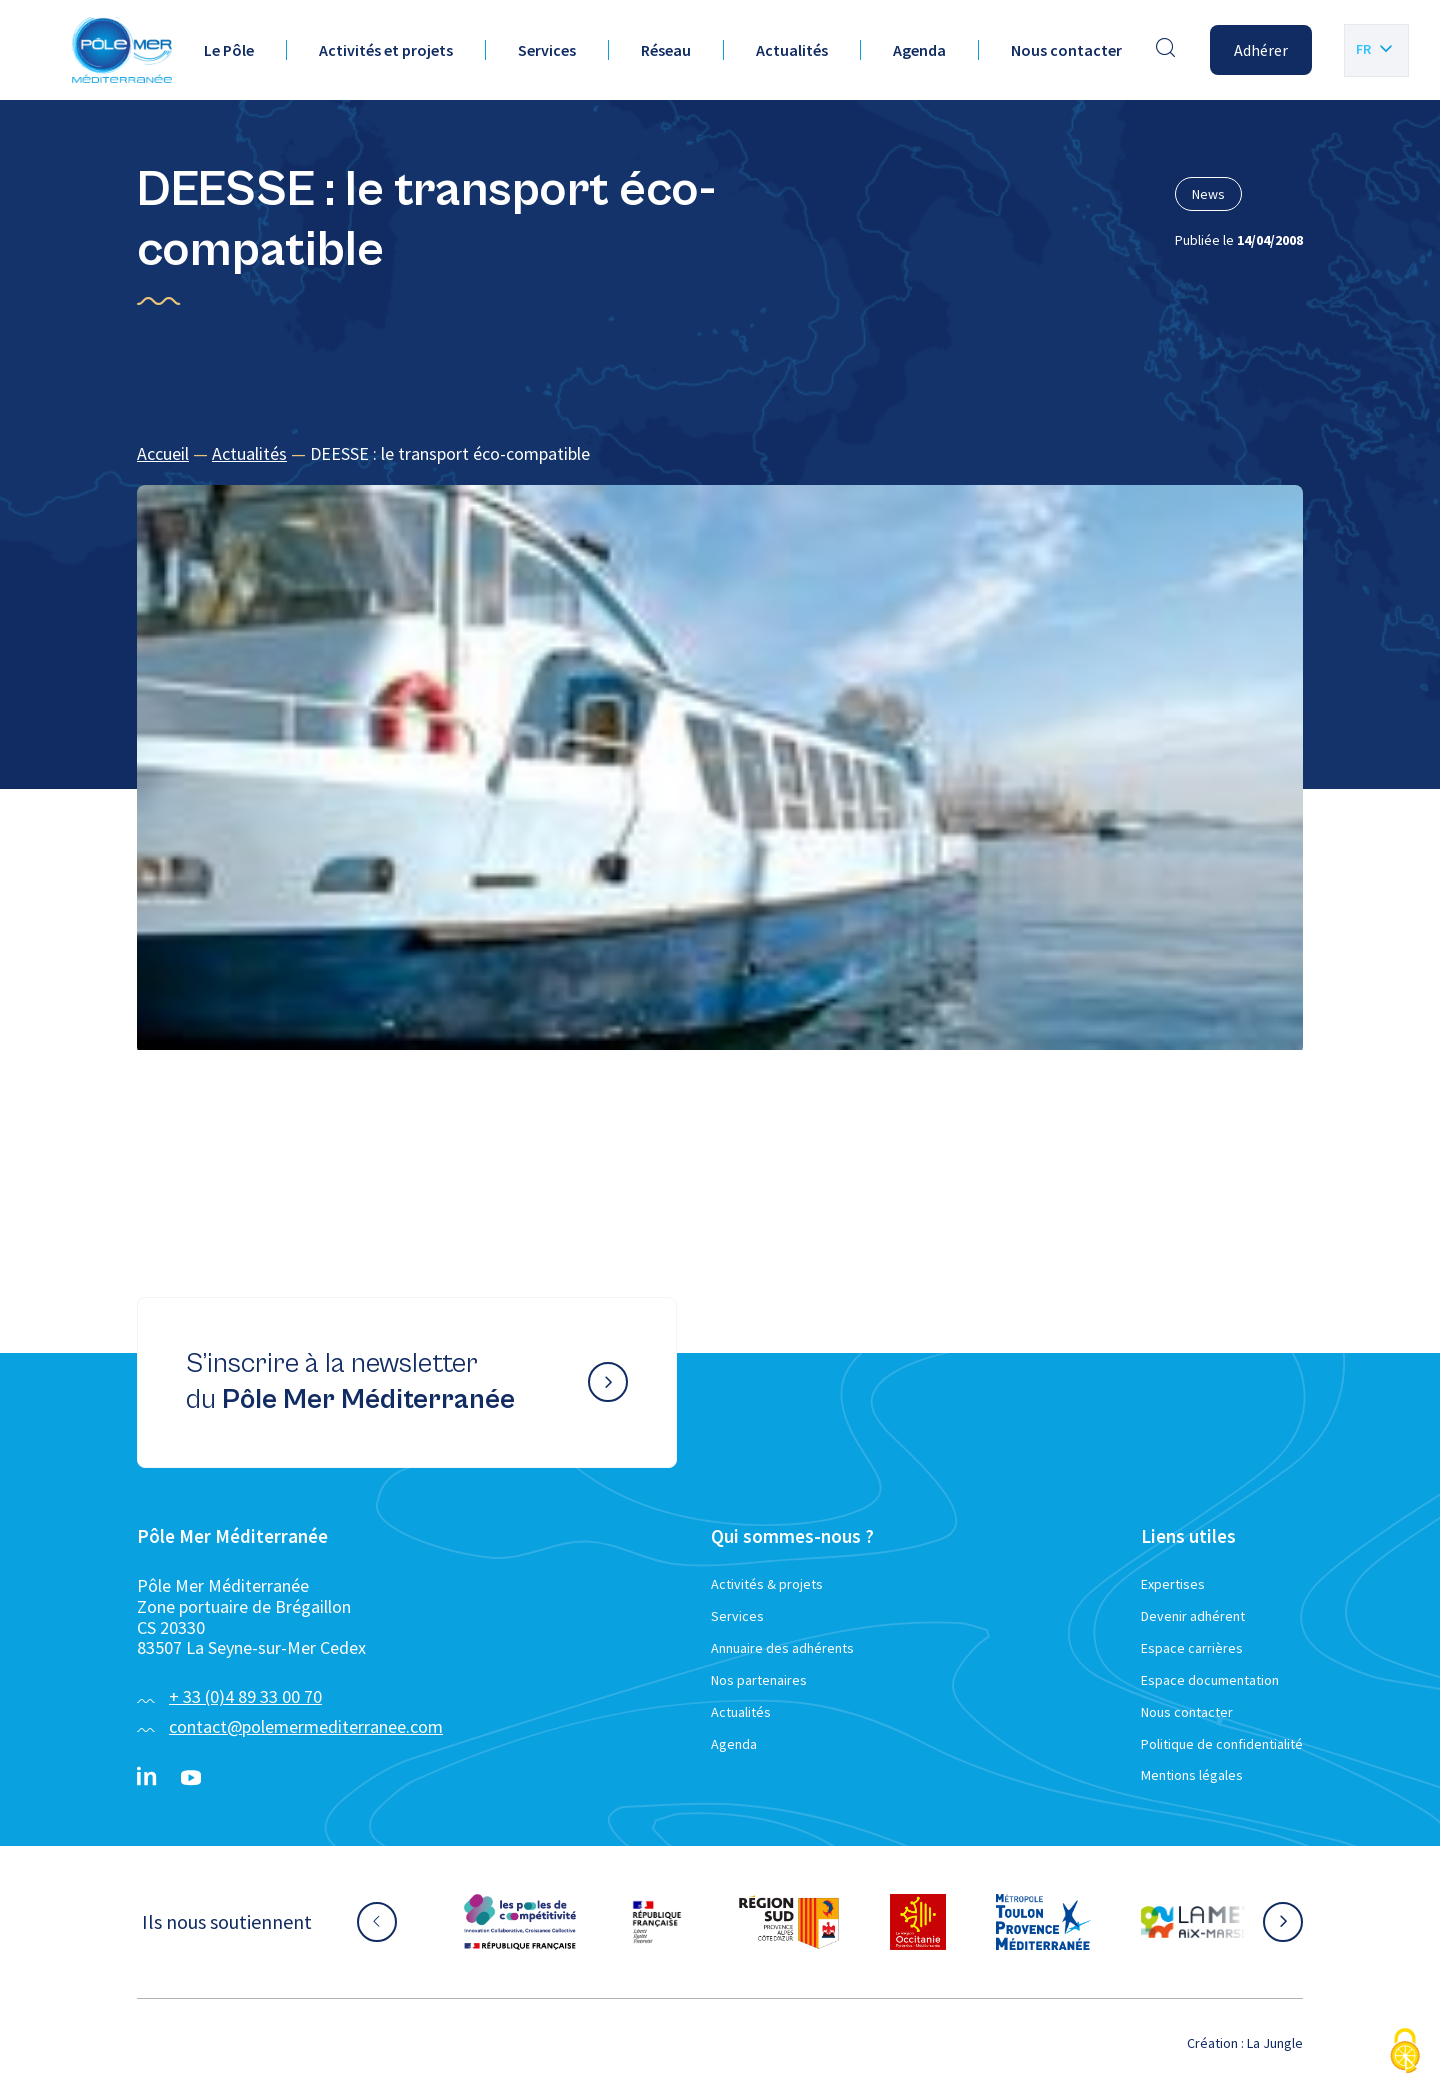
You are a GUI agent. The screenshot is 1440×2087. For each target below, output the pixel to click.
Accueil (163, 453)
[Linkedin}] (147, 1778)
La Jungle (1275, 2043)
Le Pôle (229, 50)
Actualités (792, 50)
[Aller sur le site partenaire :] (520, 1922)
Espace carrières (1192, 1648)
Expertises (1173, 1584)
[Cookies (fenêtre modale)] (1405, 2052)
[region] (720, 454)
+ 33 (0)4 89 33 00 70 (245, 1696)
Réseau (666, 50)
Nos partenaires (759, 1680)
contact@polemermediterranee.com (306, 1726)
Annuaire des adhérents (782, 1648)
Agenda (919, 50)
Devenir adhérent (1193, 1616)
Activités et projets (386, 50)
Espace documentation (1210, 1680)
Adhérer (1261, 50)
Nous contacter (1066, 50)
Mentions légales (1192, 1775)
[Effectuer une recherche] (1166, 50)
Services (547, 50)
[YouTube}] (191, 1778)
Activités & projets (767, 1584)
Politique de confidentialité (1222, 1744)
